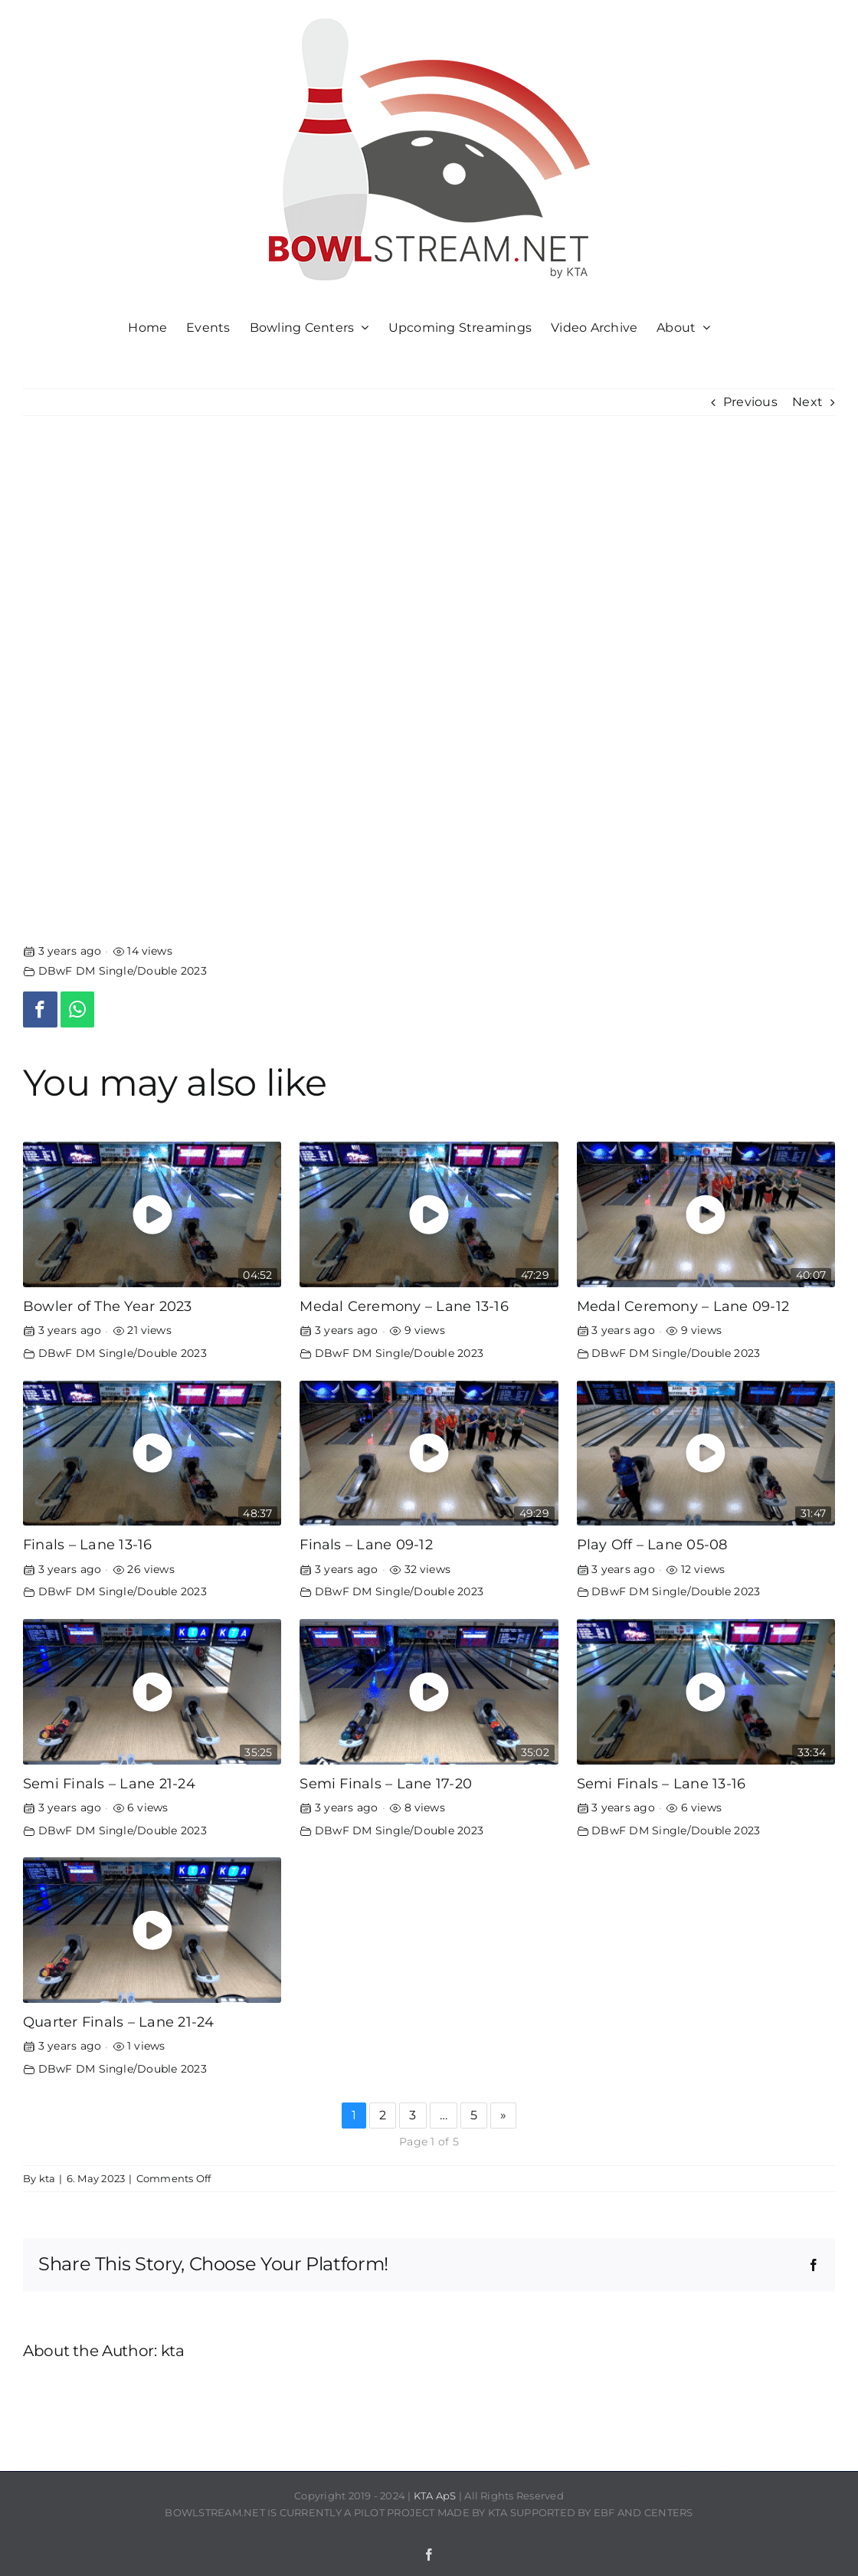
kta (47, 2178)
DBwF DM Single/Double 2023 (122, 971)
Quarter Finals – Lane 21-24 (118, 2022)
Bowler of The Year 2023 (107, 1306)
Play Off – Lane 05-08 (652, 1544)
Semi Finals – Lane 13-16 (661, 1783)
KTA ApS (435, 2495)
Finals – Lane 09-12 (366, 1544)
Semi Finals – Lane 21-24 (109, 1783)
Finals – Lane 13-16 (87, 1544)
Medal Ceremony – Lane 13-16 (404, 1306)
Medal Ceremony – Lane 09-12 (683, 1306)
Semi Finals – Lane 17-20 (386, 1783)
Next (807, 402)
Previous (750, 402)
